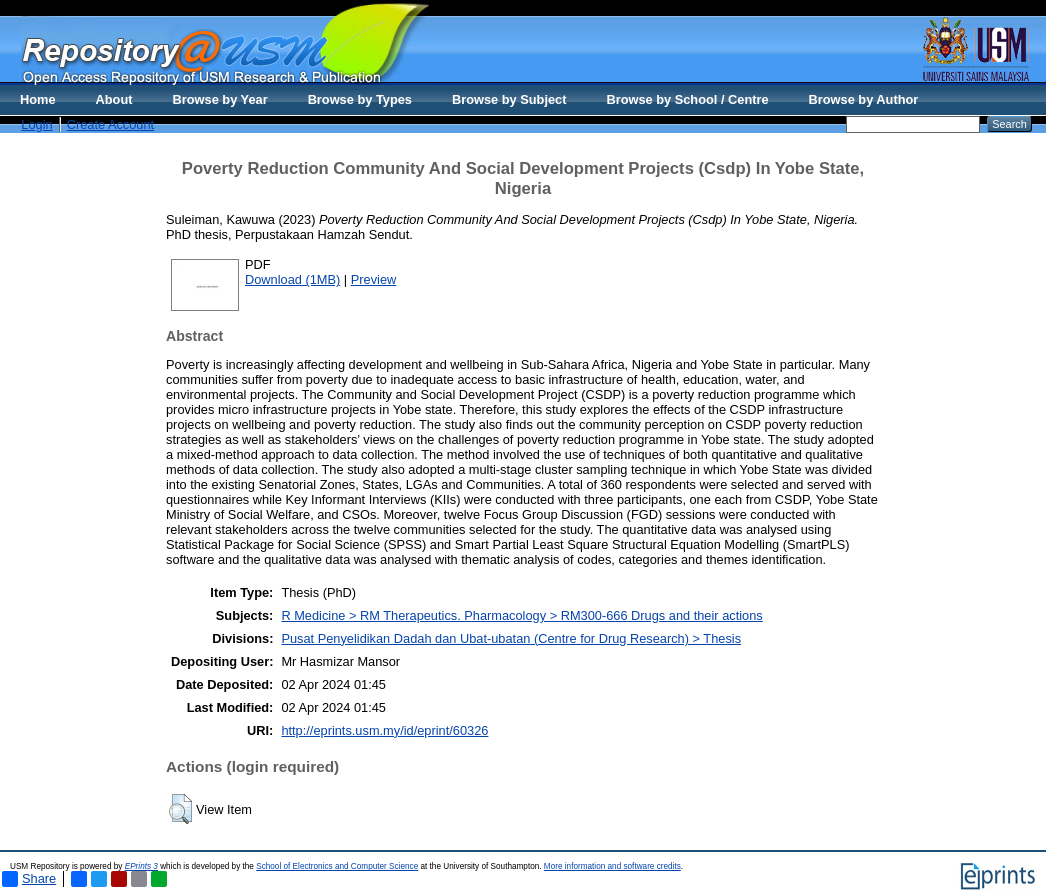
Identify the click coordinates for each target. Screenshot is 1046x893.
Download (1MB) (292, 279)
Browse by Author (864, 99)
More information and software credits (612, 866)
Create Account (111, 124)
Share (29, 879)
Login (36, 124)
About (114, 99)
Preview (374, 279)
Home (38, 99)
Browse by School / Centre (687, 99)
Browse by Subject (509, 99)
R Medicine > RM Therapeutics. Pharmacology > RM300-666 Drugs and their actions (521, 615)
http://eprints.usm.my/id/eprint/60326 (384, 730)
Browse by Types (360, 99)
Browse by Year (220, 99)
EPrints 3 (141, 866)
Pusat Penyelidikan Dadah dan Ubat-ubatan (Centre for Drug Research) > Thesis (511, 638)
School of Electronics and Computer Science (337, 866)
